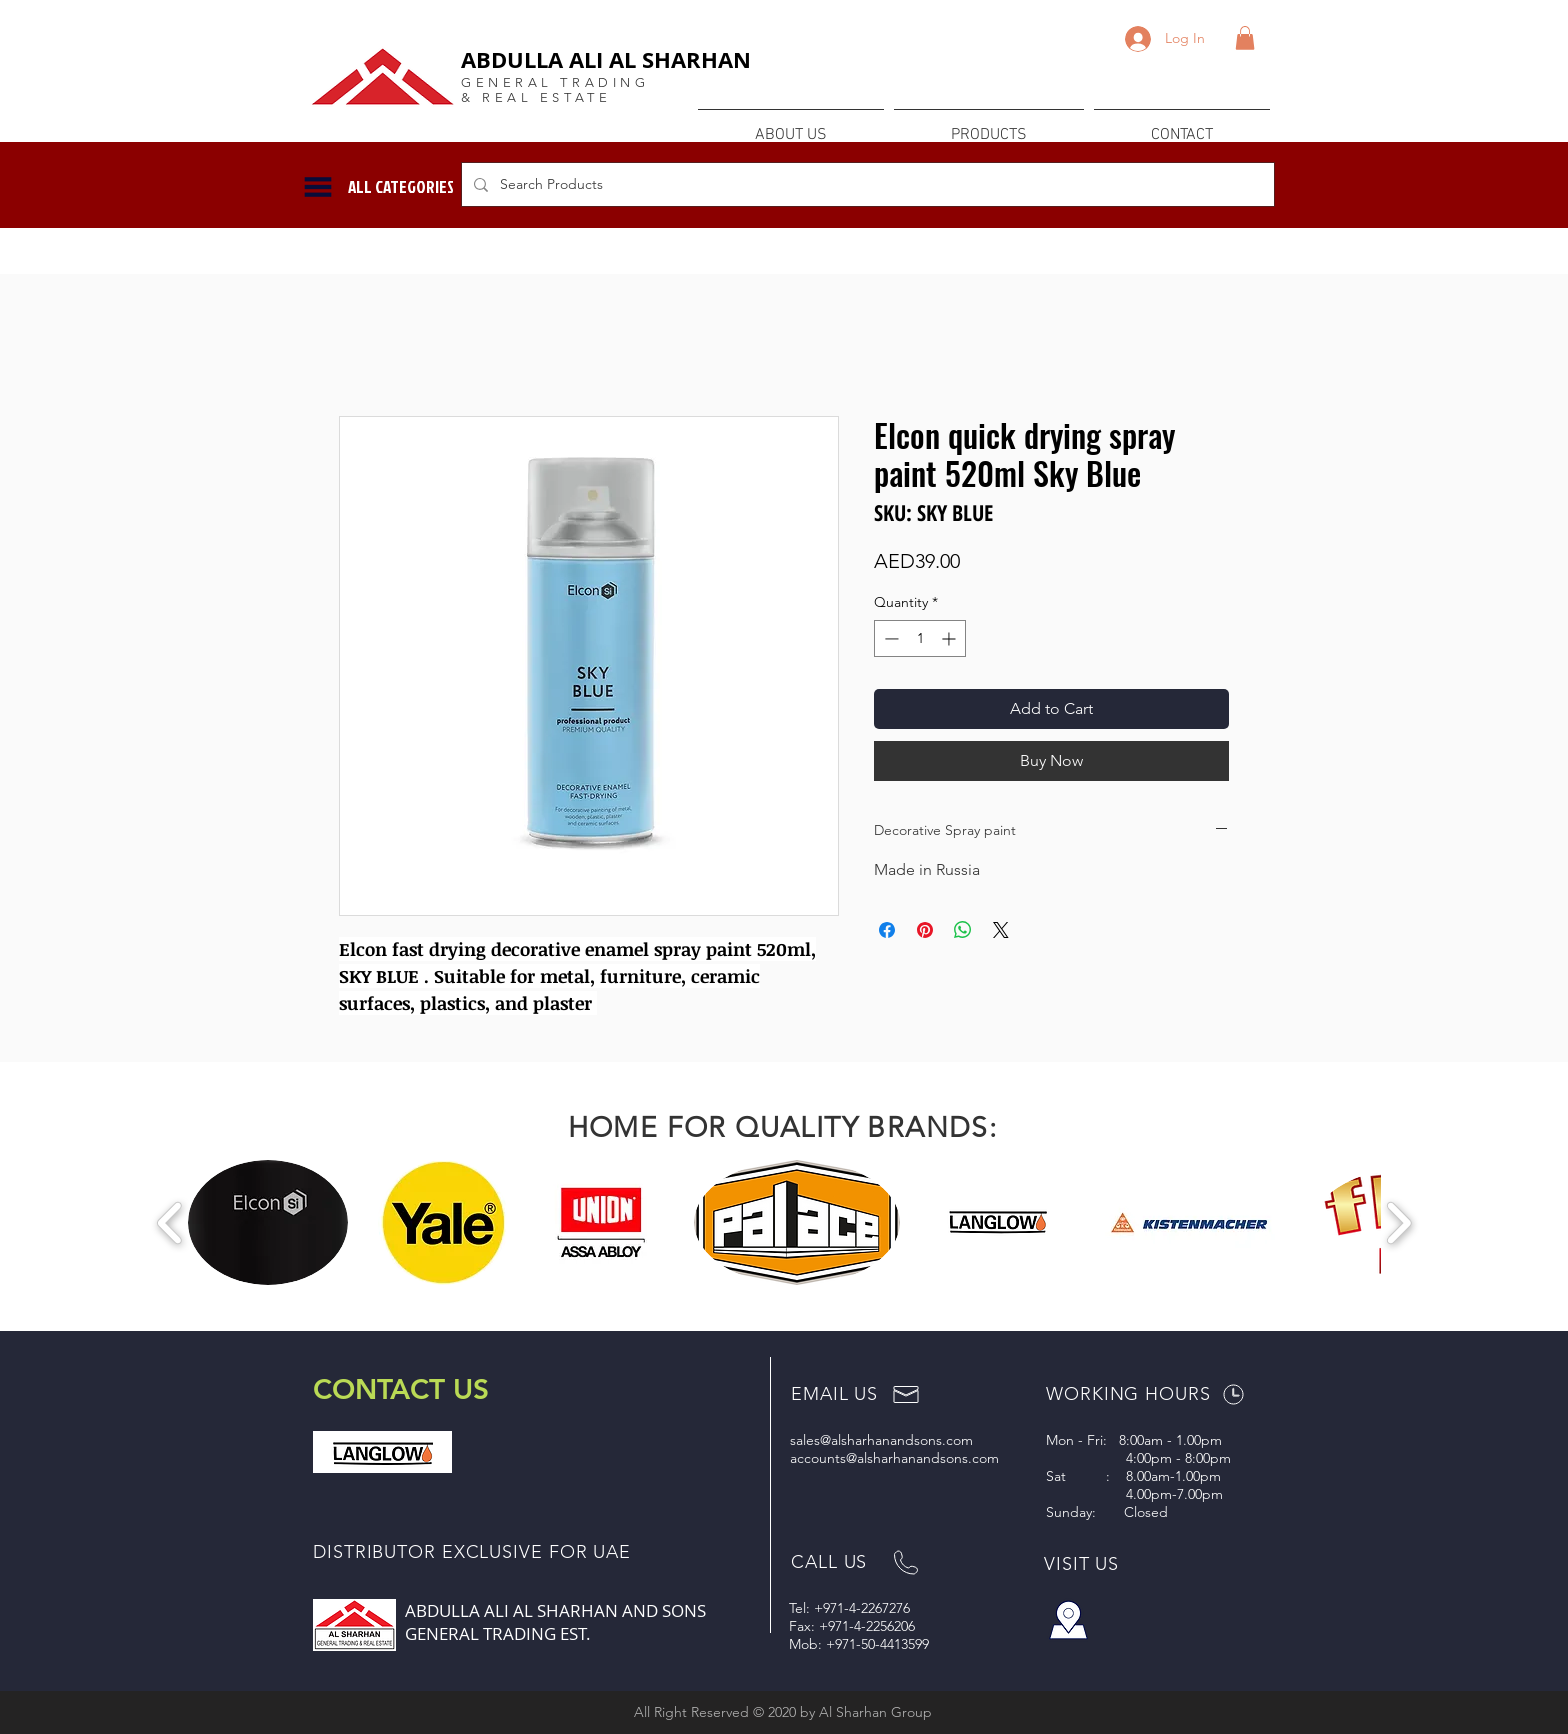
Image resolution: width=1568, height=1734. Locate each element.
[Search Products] (866, 184)
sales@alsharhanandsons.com (881, 1440)
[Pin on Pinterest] (925, 930)
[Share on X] (1001, 930)
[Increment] (950, 638)
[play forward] (1398, 1222)
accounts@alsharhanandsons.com (894, 1458)
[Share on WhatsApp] (963, 930)
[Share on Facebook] (887, 930)
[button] (1245, 38)
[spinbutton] (920, 638)
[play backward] (170, 1222)
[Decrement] (889, 638)
